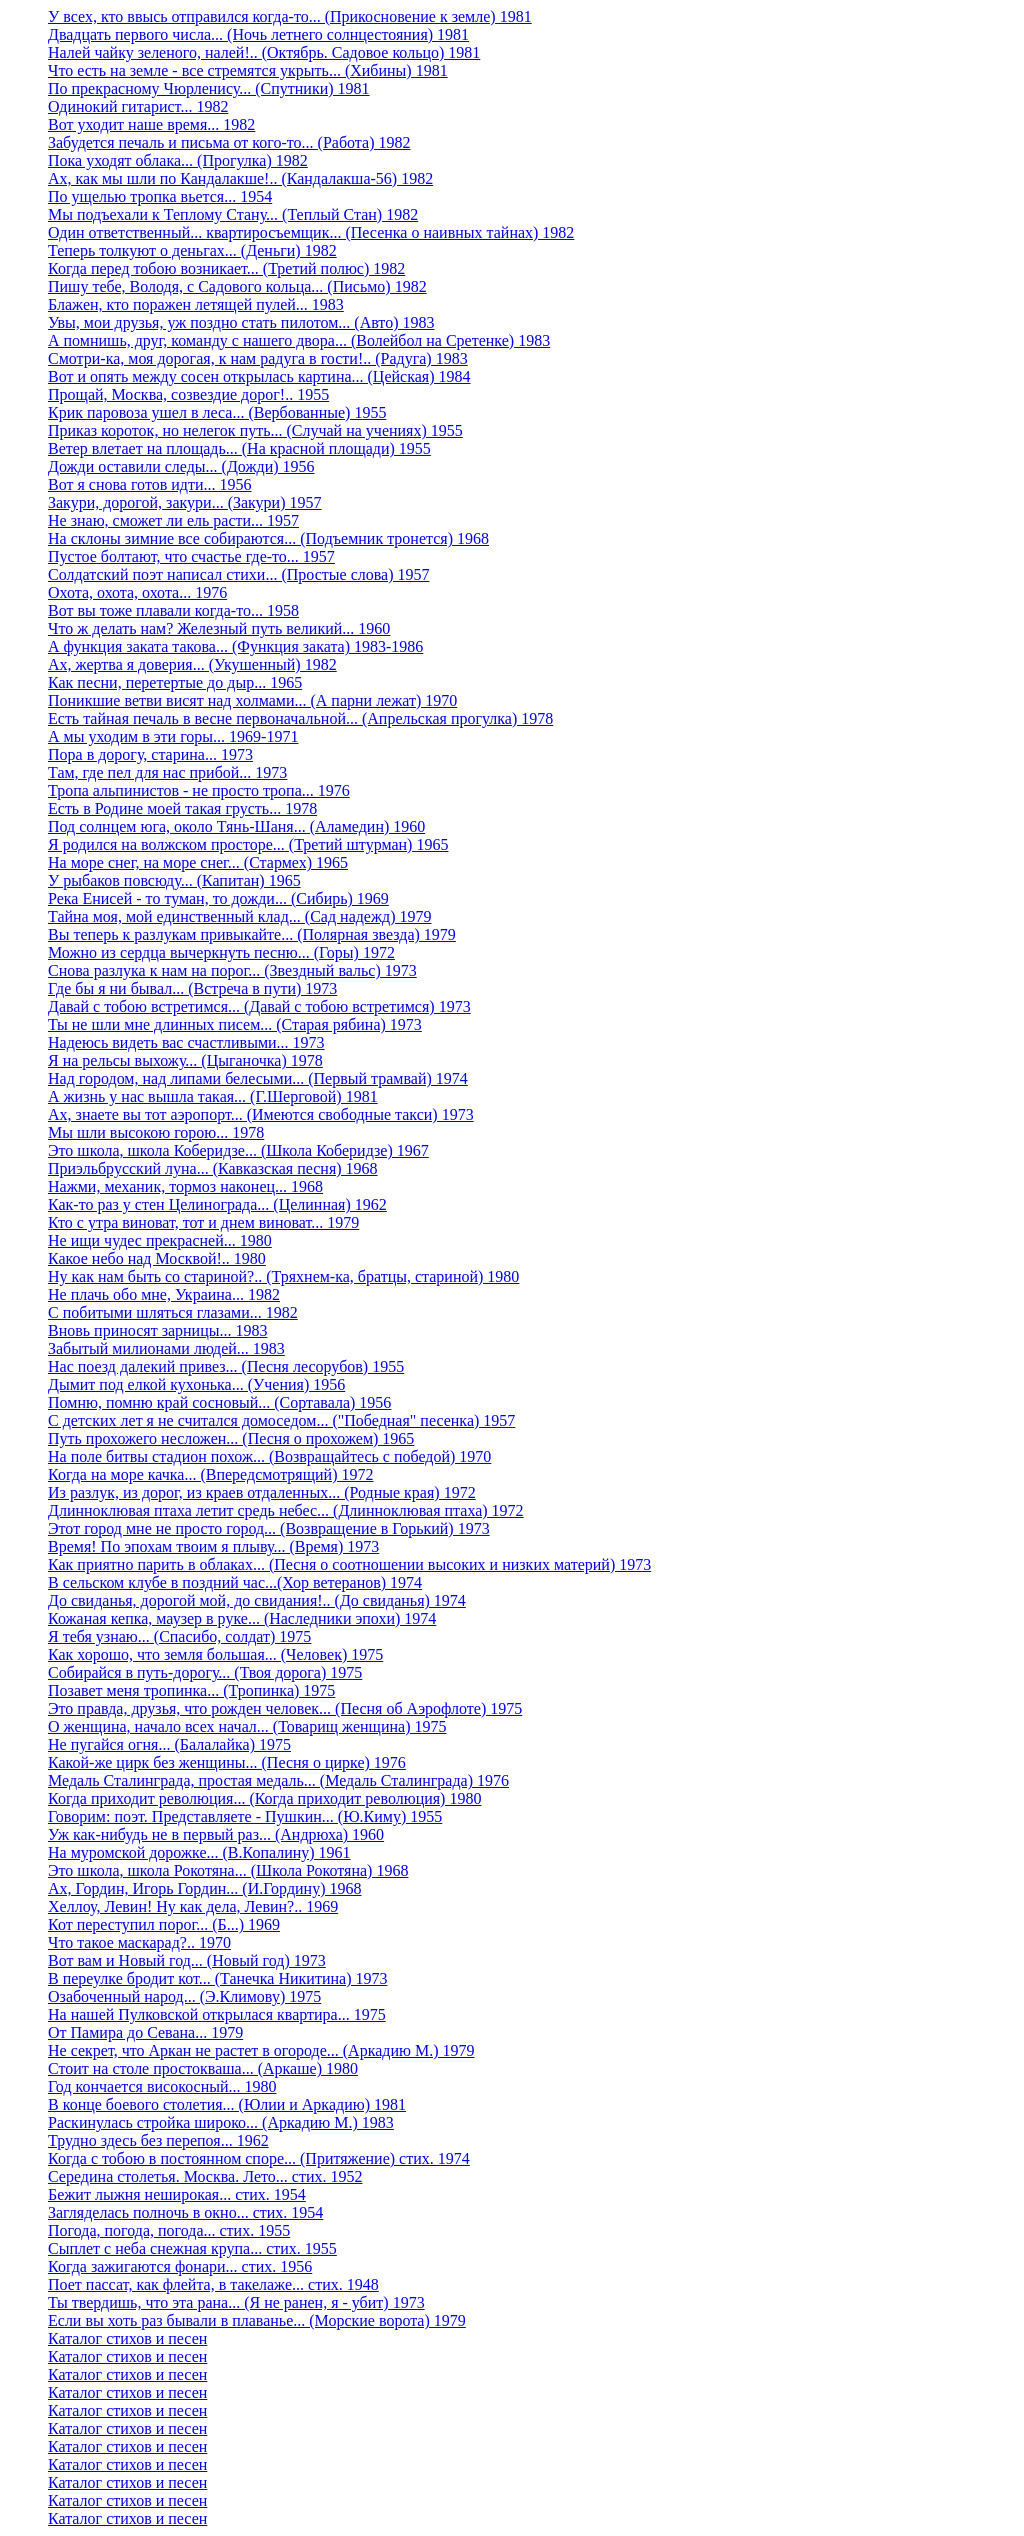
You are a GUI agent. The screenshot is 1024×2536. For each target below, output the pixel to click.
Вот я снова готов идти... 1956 (149, 484)
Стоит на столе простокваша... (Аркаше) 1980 (203, 2068)
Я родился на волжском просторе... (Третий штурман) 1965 (248, 844)
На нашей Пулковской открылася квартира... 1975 (217, 2014)
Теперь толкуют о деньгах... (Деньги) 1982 (192, 250)
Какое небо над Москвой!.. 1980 (157, 1258)
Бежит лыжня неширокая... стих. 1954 (177, 2194)
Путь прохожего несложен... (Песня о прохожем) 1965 (231, 1438)
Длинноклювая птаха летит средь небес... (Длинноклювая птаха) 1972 (286, 1510)
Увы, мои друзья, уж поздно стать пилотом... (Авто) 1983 (241, 322)
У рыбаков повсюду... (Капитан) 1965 (174, 880)
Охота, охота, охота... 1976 (137, 592)
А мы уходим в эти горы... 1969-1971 (173, 736)
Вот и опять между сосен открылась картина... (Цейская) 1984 (259, 376)
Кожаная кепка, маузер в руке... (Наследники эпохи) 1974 (242, 1618)
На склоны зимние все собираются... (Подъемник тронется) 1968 (268, 538)
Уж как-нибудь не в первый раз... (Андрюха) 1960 (216, 1834)
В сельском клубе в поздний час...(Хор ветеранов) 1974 (235, 1582)
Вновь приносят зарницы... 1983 (157, 1330)
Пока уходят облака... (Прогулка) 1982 (178, 160)
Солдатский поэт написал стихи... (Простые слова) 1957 (238, 574)
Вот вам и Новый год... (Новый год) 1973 (187, 1960)
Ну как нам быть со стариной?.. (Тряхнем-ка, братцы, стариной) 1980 (283, 1276)
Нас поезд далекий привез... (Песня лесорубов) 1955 (226, 1366)
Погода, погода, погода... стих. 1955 (169, 2230)
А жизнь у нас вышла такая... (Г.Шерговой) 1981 (213, 1096)
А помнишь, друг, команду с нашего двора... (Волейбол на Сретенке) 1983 (299, 340)
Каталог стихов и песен (127, 2338)
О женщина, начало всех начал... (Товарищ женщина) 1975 (247, 1726)
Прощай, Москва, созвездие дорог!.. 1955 (188, 394)
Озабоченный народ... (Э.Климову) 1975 (184, 1996)
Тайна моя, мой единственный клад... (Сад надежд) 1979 (240, 916)
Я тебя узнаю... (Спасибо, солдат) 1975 (179, 1636)
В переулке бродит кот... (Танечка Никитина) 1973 (217, 1978)
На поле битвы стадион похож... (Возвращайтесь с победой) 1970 (269, 1456)
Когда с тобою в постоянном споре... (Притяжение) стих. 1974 (259, 2158)
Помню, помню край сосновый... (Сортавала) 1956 (219, 1402)
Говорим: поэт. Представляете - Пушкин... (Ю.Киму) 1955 (245, 1816)
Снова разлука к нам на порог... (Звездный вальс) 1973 (232, 970)
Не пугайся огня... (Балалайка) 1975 (169, 1744)
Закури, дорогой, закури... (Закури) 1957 (185, 502)
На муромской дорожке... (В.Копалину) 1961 (199, 1852)
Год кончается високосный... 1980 (162, 2086)
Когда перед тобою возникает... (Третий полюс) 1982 (226, 268)
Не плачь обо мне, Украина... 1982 (164, 1294)
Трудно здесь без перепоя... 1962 (158, 2140)
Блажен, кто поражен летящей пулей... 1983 (196, 304)
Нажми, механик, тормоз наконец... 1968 (185, 1186)
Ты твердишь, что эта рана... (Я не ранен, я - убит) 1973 (236, 2302)
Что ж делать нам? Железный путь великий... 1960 (219, 628)
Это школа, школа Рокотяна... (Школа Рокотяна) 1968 (228, 1870)
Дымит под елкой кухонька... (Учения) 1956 (196, 1384)
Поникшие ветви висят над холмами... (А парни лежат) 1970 (252, 700)
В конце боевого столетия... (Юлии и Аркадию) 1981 (227, 2104)
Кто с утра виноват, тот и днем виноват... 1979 (203, 1222)
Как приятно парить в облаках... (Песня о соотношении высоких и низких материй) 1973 (349, 1564)
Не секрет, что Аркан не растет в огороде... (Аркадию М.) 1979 (261, 2050)
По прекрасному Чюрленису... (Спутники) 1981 (209, 88)
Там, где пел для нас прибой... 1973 (167, 772)
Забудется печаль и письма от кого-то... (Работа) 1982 (229, 142)
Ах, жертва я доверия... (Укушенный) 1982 (192, 664)
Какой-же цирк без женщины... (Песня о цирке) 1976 (227, 1762)
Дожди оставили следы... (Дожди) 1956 (181, 466)
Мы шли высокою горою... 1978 (156, 1132)
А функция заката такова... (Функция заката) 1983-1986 (235, 646)
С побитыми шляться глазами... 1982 (173, 1312)
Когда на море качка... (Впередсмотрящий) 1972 (210, 1474)
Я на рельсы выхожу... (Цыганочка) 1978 (185, 1060)
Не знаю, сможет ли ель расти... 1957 (173, 520)
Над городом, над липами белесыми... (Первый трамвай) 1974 (258, 1078)
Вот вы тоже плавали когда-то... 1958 (173, 610)
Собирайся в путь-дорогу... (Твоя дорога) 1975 (205, 1672)
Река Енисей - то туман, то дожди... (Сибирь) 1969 (218, 898)
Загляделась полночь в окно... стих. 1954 (185, 2212)
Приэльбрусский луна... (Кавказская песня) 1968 (213, 1168)
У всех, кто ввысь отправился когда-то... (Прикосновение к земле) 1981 (290, 16)
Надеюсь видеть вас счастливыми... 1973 (186, 1042)
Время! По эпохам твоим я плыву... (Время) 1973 (213, 1546)
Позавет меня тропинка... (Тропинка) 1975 (191, 1690)
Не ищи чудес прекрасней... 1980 (160, 1240)
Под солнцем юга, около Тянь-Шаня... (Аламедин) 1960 (236, 826)
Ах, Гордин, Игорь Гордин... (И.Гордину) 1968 (204, 1888)
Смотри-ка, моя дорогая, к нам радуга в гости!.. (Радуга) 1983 (258, 358)
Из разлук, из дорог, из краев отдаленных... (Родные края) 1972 (262, 1492)
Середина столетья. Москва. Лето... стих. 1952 (205, 2176)
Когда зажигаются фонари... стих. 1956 (180, 2266)
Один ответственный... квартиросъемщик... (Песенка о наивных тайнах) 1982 (311, 232)
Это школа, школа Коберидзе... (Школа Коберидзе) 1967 (238, 1150)
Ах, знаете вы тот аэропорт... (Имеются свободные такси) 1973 (261, 1114)
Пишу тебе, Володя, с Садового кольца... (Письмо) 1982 (237, 286)
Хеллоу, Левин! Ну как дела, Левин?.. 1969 (193, 1906)
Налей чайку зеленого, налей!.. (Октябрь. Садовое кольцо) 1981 (264, 52)
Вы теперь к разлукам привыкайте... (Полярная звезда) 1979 (252, 934)
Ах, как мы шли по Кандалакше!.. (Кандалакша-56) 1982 (240, 178)
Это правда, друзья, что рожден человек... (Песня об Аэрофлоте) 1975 (285, 1708)
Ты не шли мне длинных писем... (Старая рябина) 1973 (235, 1024)
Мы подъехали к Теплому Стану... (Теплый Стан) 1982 (233, 214)
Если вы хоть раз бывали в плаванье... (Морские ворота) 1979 (257, 2320)
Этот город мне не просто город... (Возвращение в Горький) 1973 (269, 1528)
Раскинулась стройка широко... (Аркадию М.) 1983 (221, 2122)
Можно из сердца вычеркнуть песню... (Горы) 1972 (221, 952)
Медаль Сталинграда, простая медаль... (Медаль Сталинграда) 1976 (278, 1780)
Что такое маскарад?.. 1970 (139, 1942)
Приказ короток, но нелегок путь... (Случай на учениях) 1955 (255, 430)
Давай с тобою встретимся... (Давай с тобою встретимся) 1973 (259, 1006)
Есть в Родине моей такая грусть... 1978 (182, 808)
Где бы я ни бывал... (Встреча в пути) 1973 (192, 988)
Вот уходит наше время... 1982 (151, 124)
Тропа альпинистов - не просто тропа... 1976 (199, 790)
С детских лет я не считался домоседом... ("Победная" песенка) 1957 (281, 1420)
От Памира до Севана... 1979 (145, 2032)
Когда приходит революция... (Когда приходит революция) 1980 (264, 1798)
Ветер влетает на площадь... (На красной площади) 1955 (239, 448)
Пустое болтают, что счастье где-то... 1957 (191, 556)
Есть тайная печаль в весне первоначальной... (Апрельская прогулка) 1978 (300, 718)
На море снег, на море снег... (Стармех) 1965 (198, 862)
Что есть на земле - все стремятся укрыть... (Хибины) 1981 (248, 70)
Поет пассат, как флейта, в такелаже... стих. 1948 (213, 2284)
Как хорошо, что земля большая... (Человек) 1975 (215, 1654)
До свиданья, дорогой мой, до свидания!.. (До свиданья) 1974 (257, 1600)
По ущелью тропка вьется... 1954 (160, 196)
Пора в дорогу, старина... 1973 (150, 754)
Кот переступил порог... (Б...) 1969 (164, 1924)
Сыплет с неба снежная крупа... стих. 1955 (192, 2248)
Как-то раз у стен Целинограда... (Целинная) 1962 (217, 1204)
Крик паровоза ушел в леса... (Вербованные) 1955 (217, 412)
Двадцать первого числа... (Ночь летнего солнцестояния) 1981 (258, 34)
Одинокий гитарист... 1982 (138, 106)
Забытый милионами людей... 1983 (166, 1348)
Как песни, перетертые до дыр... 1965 (175, 682)
